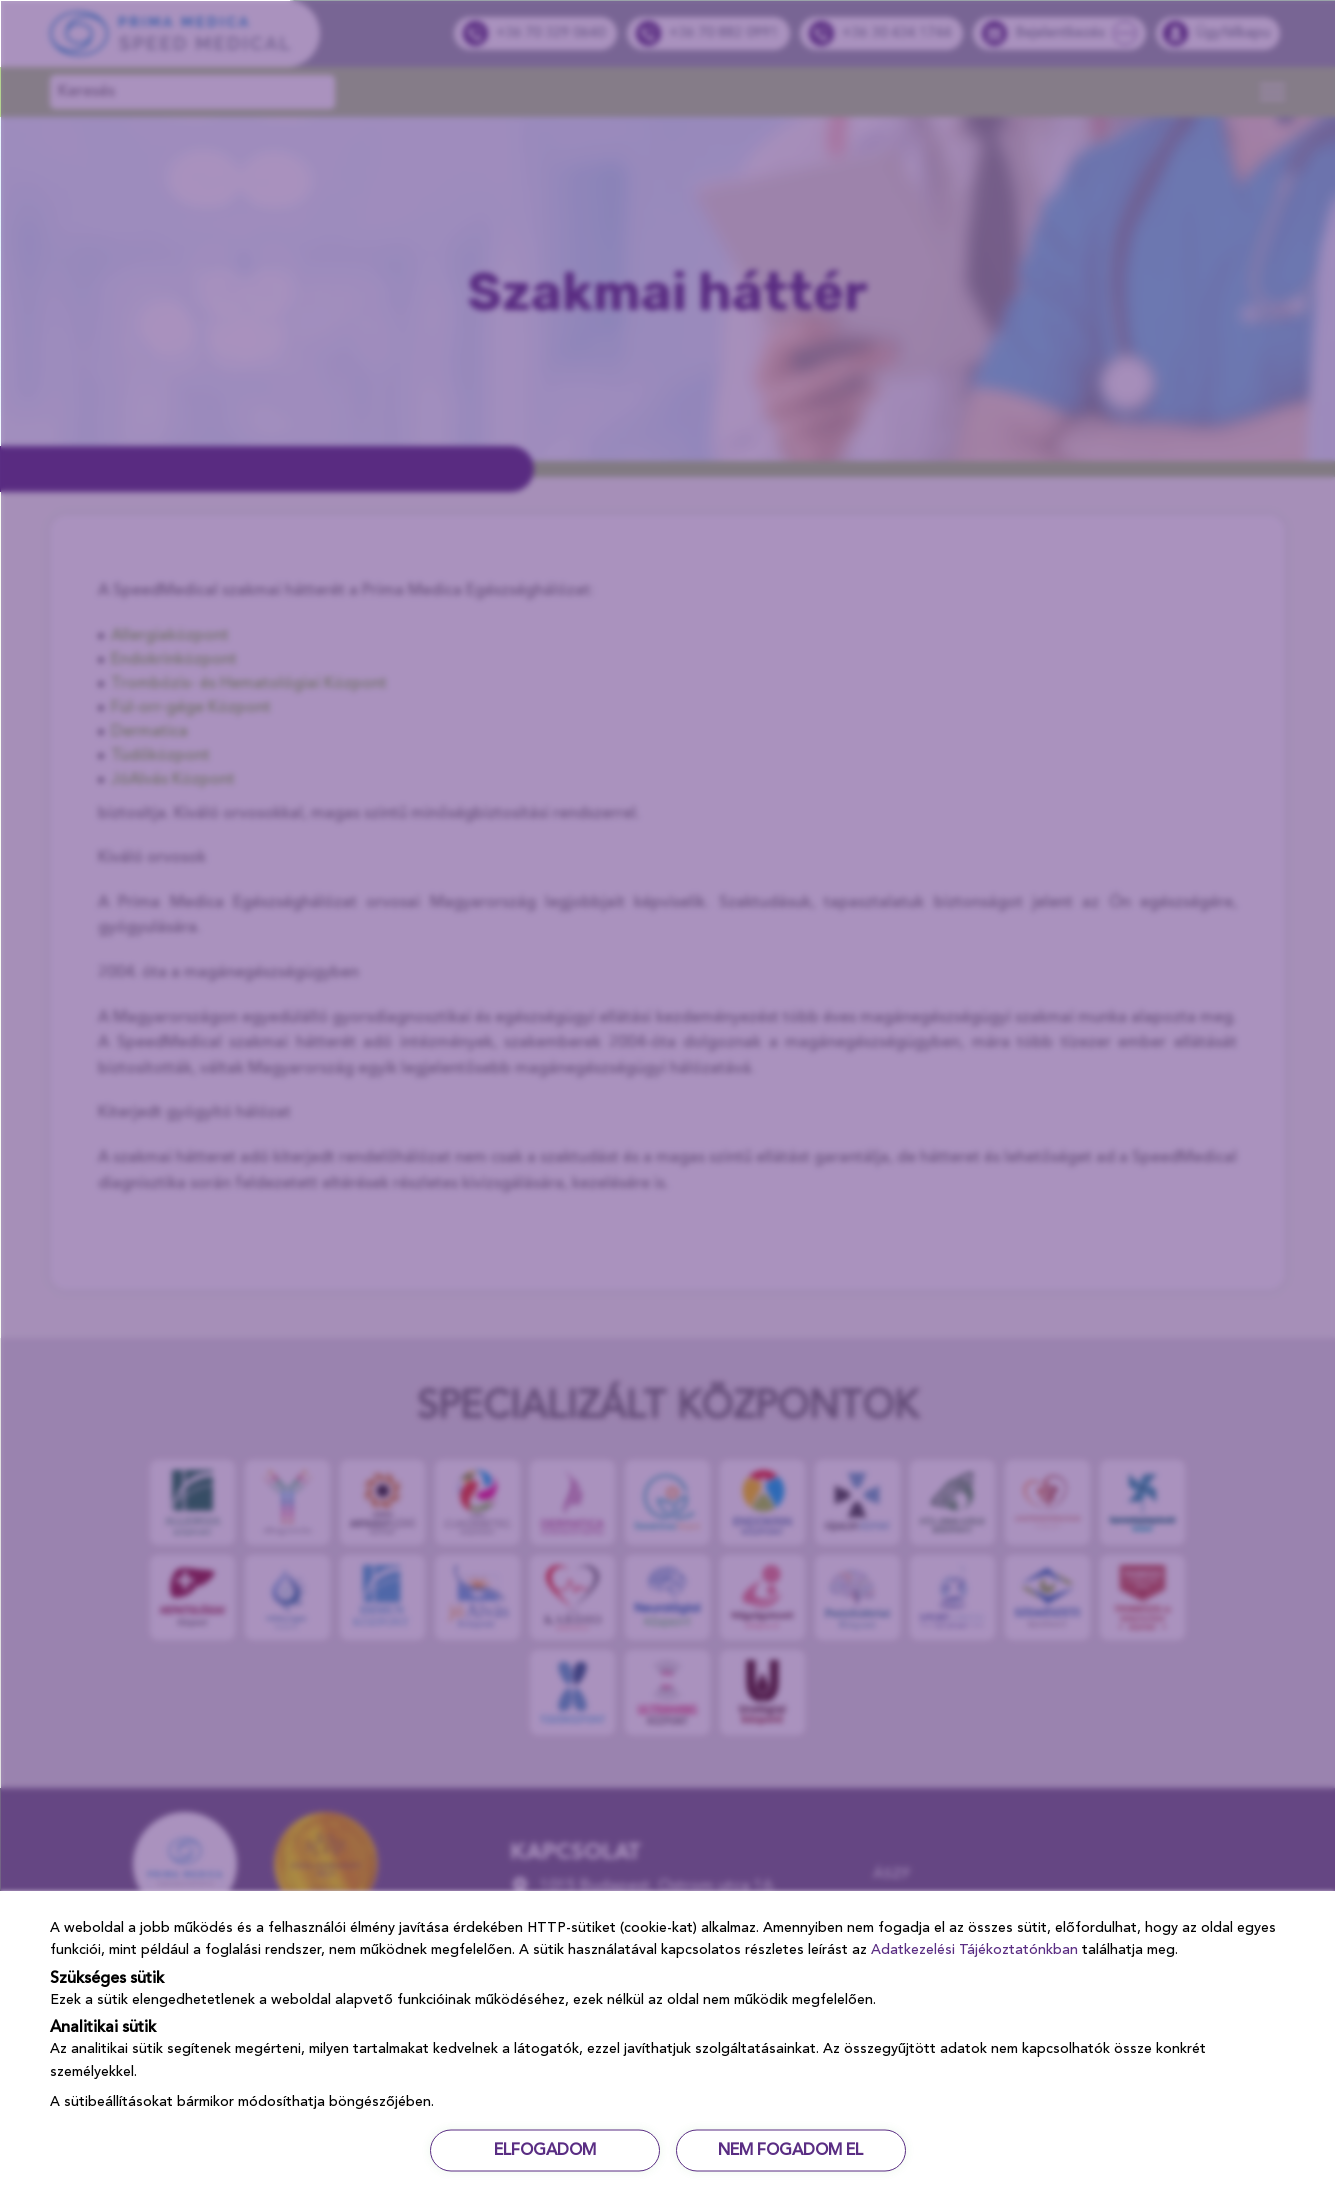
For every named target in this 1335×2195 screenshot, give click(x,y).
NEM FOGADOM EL (790, 2150)
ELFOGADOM (545, 2150)
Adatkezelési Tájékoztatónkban (974, 1950)
